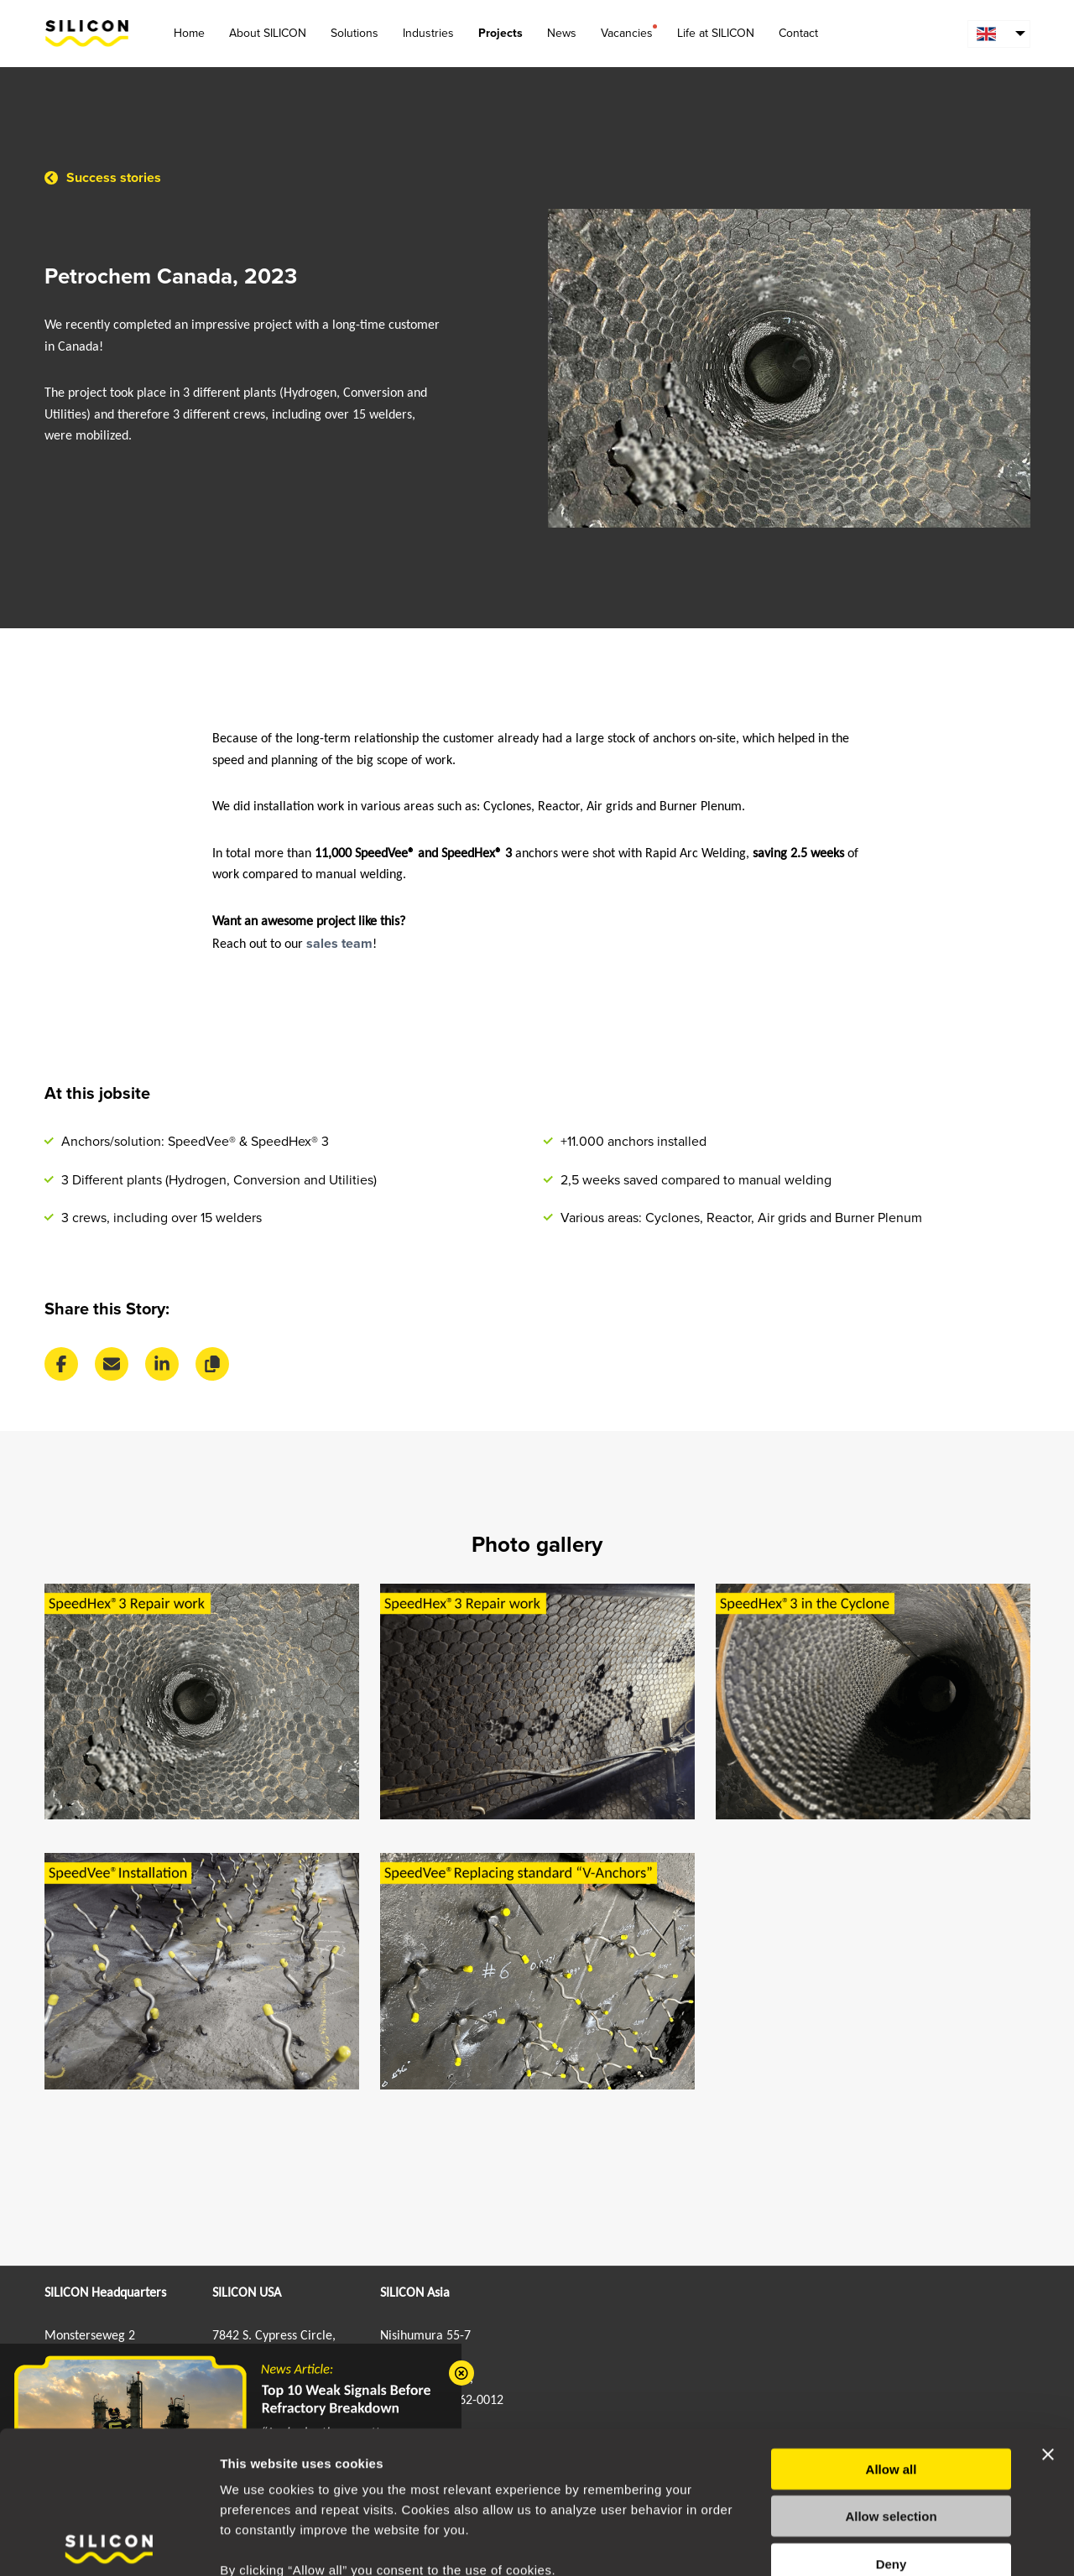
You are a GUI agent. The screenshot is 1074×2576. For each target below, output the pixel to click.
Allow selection (890, 2422)
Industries (428, 33)
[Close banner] (1048, 2359)
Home (189, 33)
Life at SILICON (715, 33)
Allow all (891, 2374)
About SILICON (267, 33)
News (561, 33)
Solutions (354, 33)
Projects (500, 33)
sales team (339, 943)
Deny (891, 2469)
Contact (798, 33)
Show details (881, 2543)
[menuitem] (999, 34)
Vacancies (627, 32)
